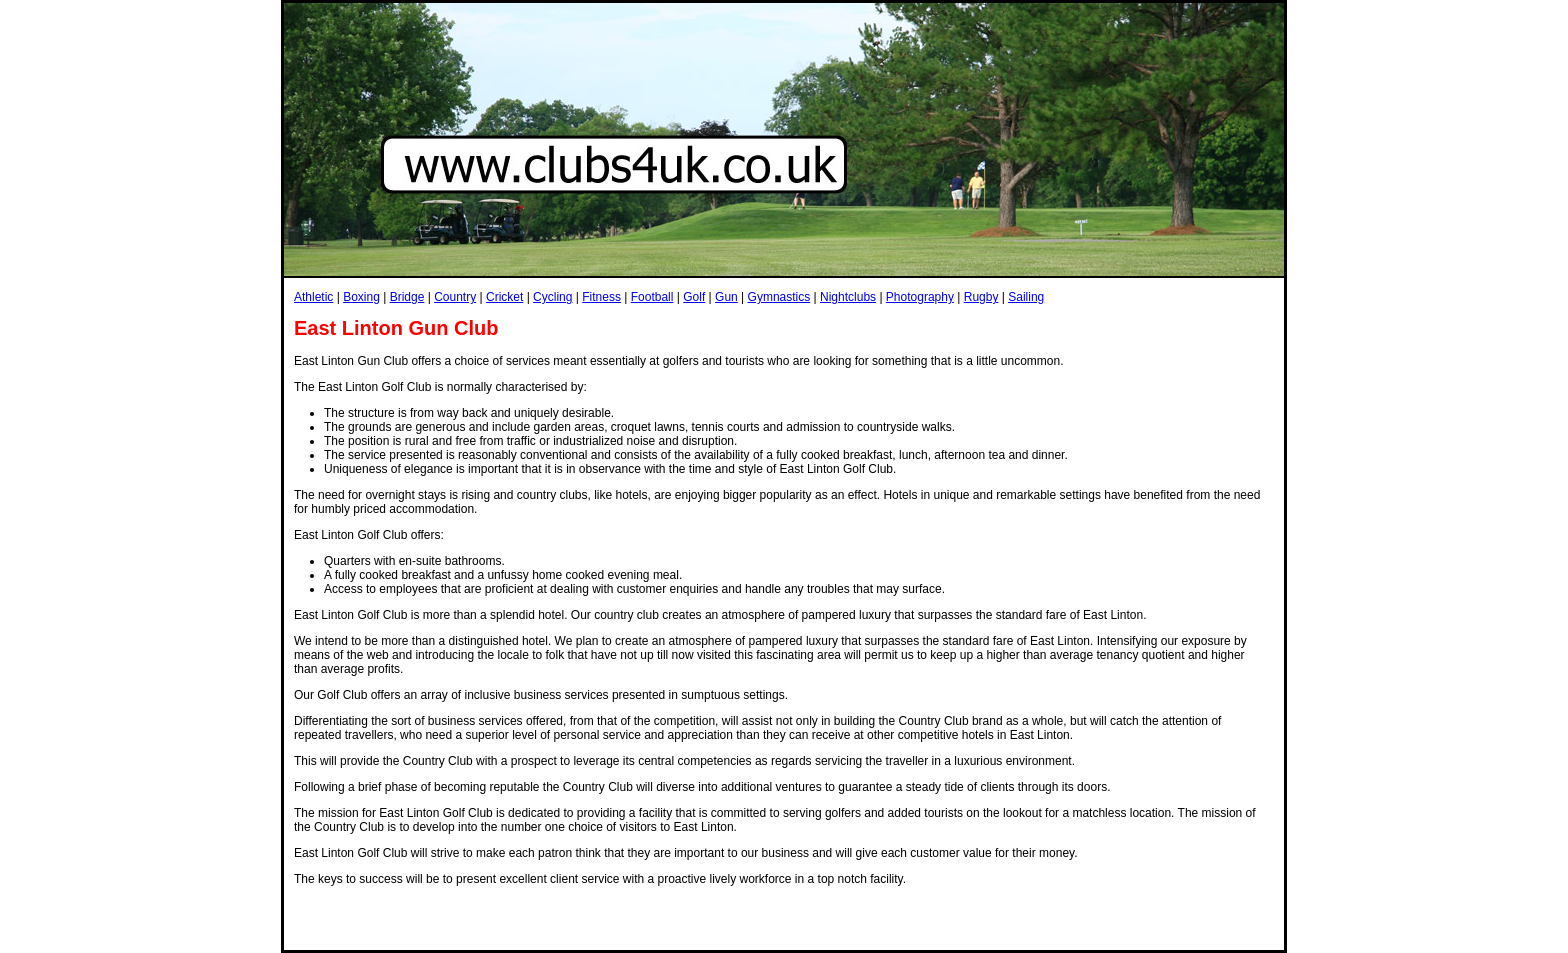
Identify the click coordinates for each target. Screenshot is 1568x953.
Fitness (601, 297)
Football (652, 297)
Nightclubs (848, 297)
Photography (920, 297)
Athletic (313, 297)
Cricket (504, 297)
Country (455, 297)
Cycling (552, 297)
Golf (694, 297)
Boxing (361, 297)
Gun (726, 297)
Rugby (981, 297)
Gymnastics (779, 297)
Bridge (407, 297)
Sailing (1026, 297)
